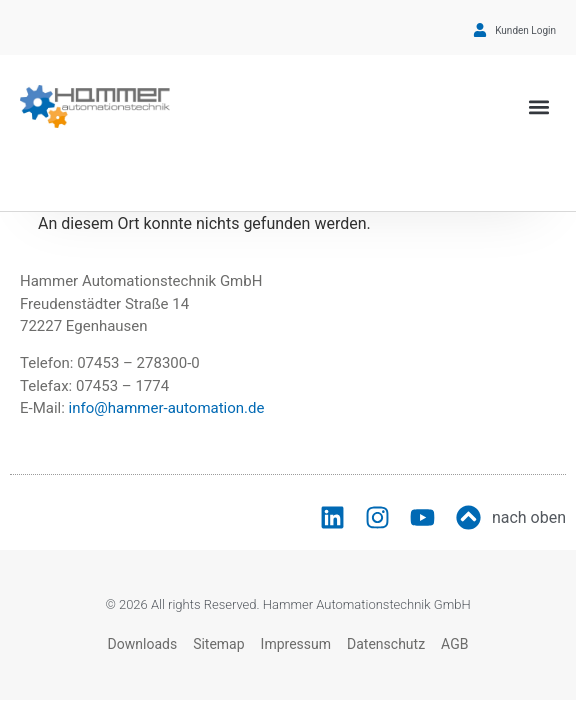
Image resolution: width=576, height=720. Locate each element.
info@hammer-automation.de (167, 408)
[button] (539, 106)
